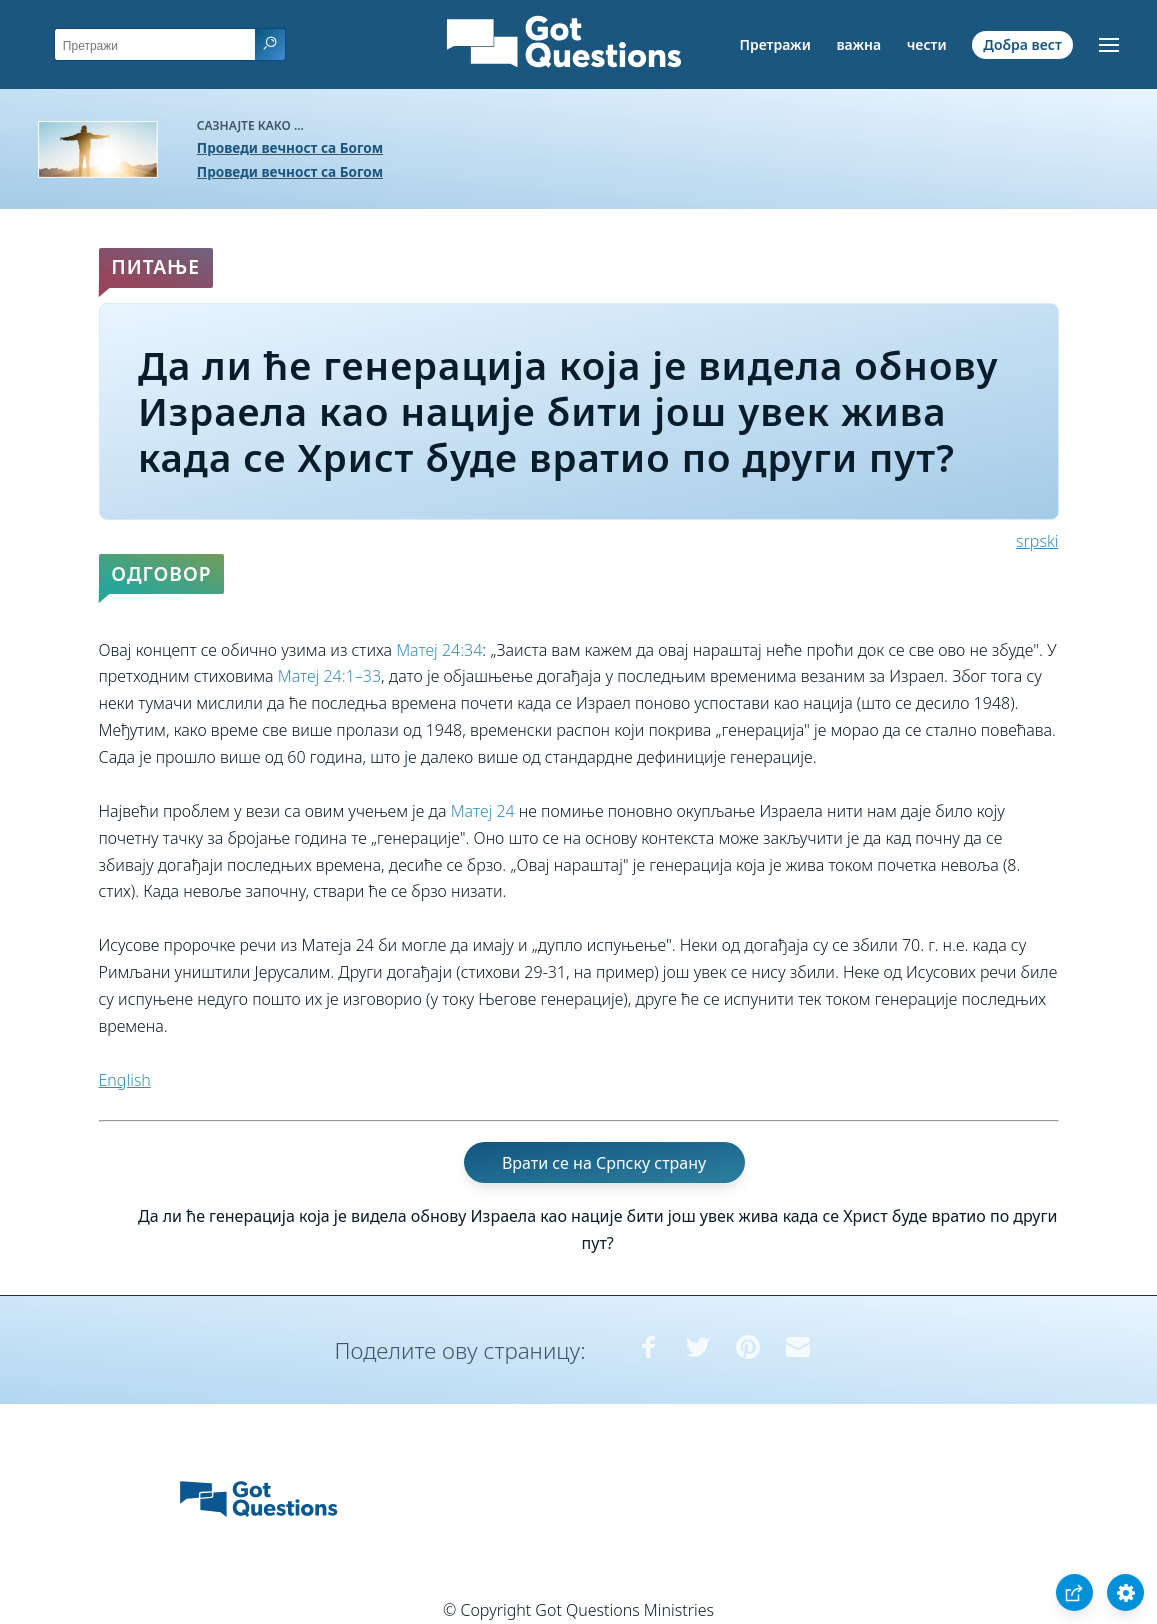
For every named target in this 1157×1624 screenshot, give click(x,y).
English (125, 1080)
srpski (1037, 541)
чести (927, 44)
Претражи (774, 44)
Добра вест (1022, 44)
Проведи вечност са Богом (290, 147)
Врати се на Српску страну (604, 1162)
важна (858, 44)
